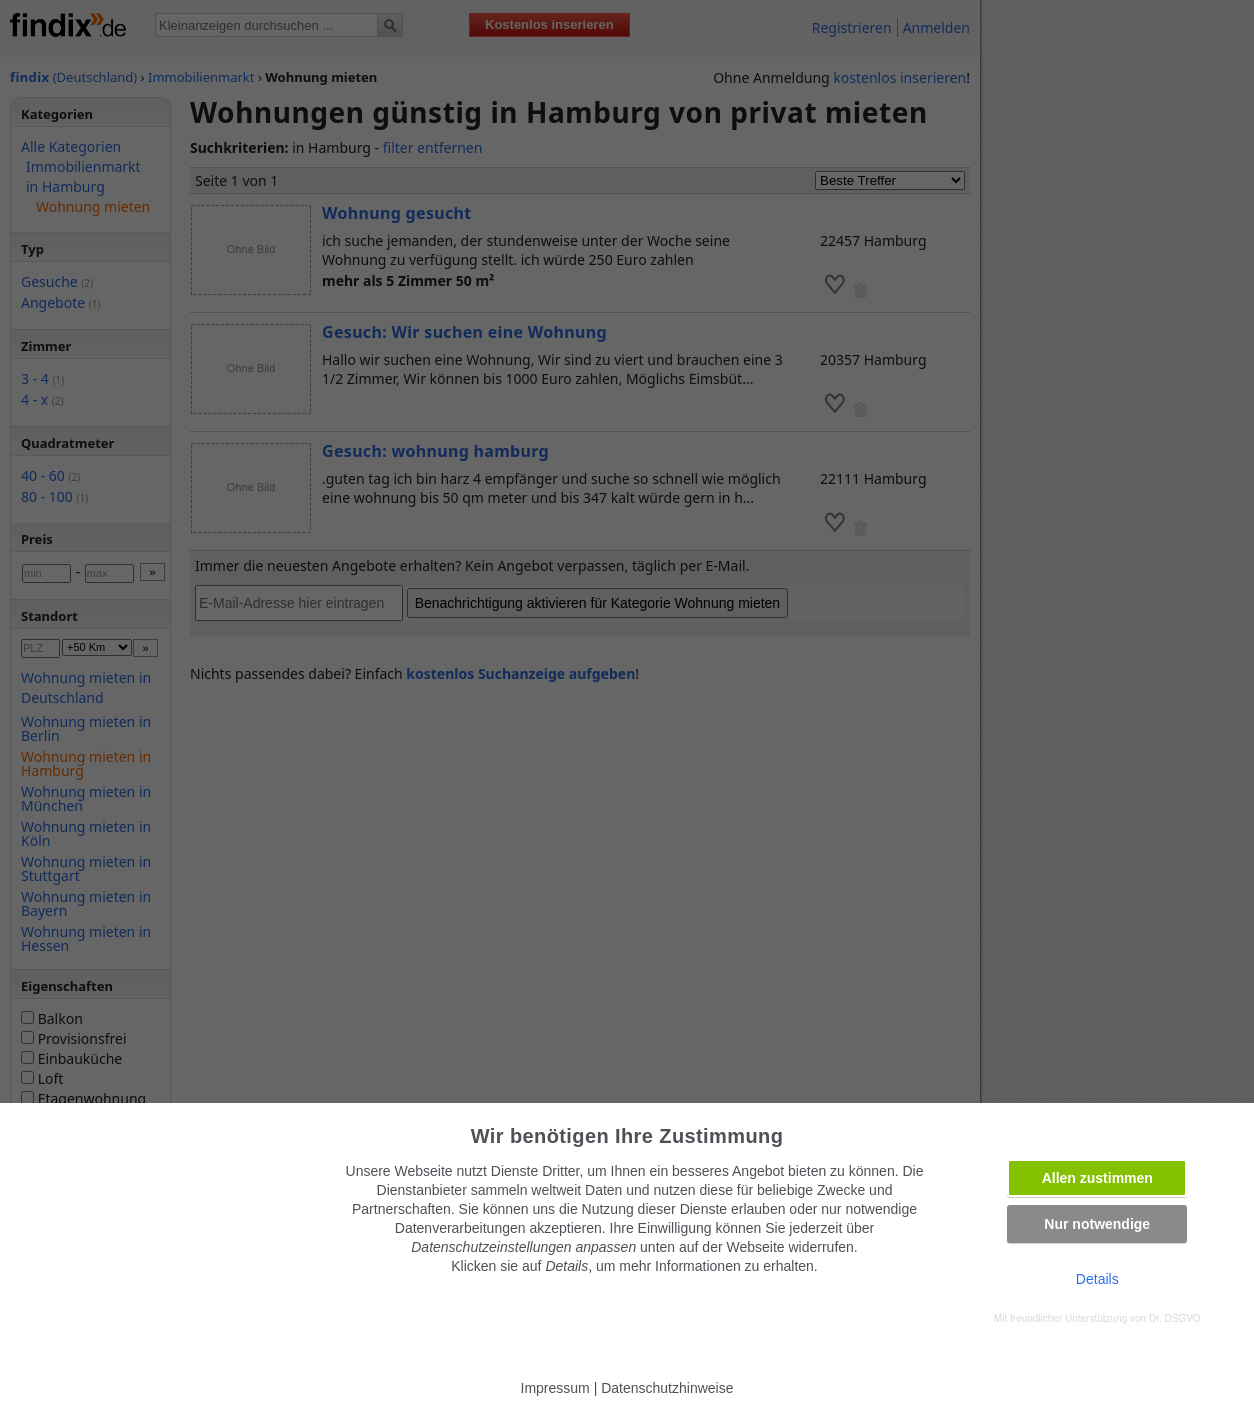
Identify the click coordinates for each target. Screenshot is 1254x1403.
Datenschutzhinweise (667, 1388)
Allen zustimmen (1097, 1178)
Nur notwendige (1097, 1224)
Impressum (555, 1388)
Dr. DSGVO (1175, 1318)
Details (1097, 1279)
